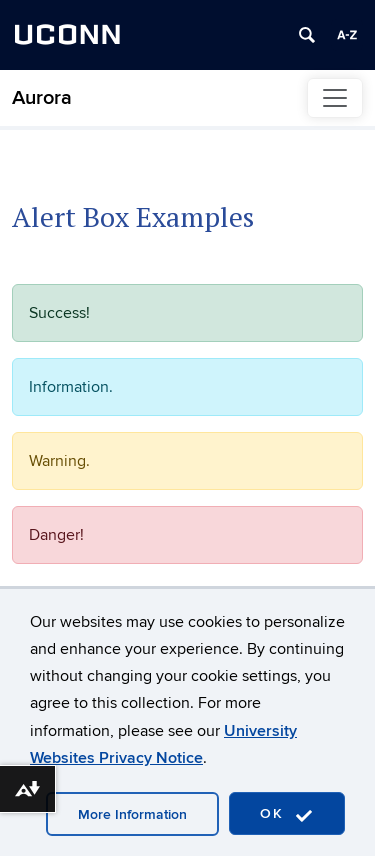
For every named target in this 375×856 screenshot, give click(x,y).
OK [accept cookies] (287, 814)
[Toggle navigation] (335, 98)
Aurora (42, 98)
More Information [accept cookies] (132, 814)
